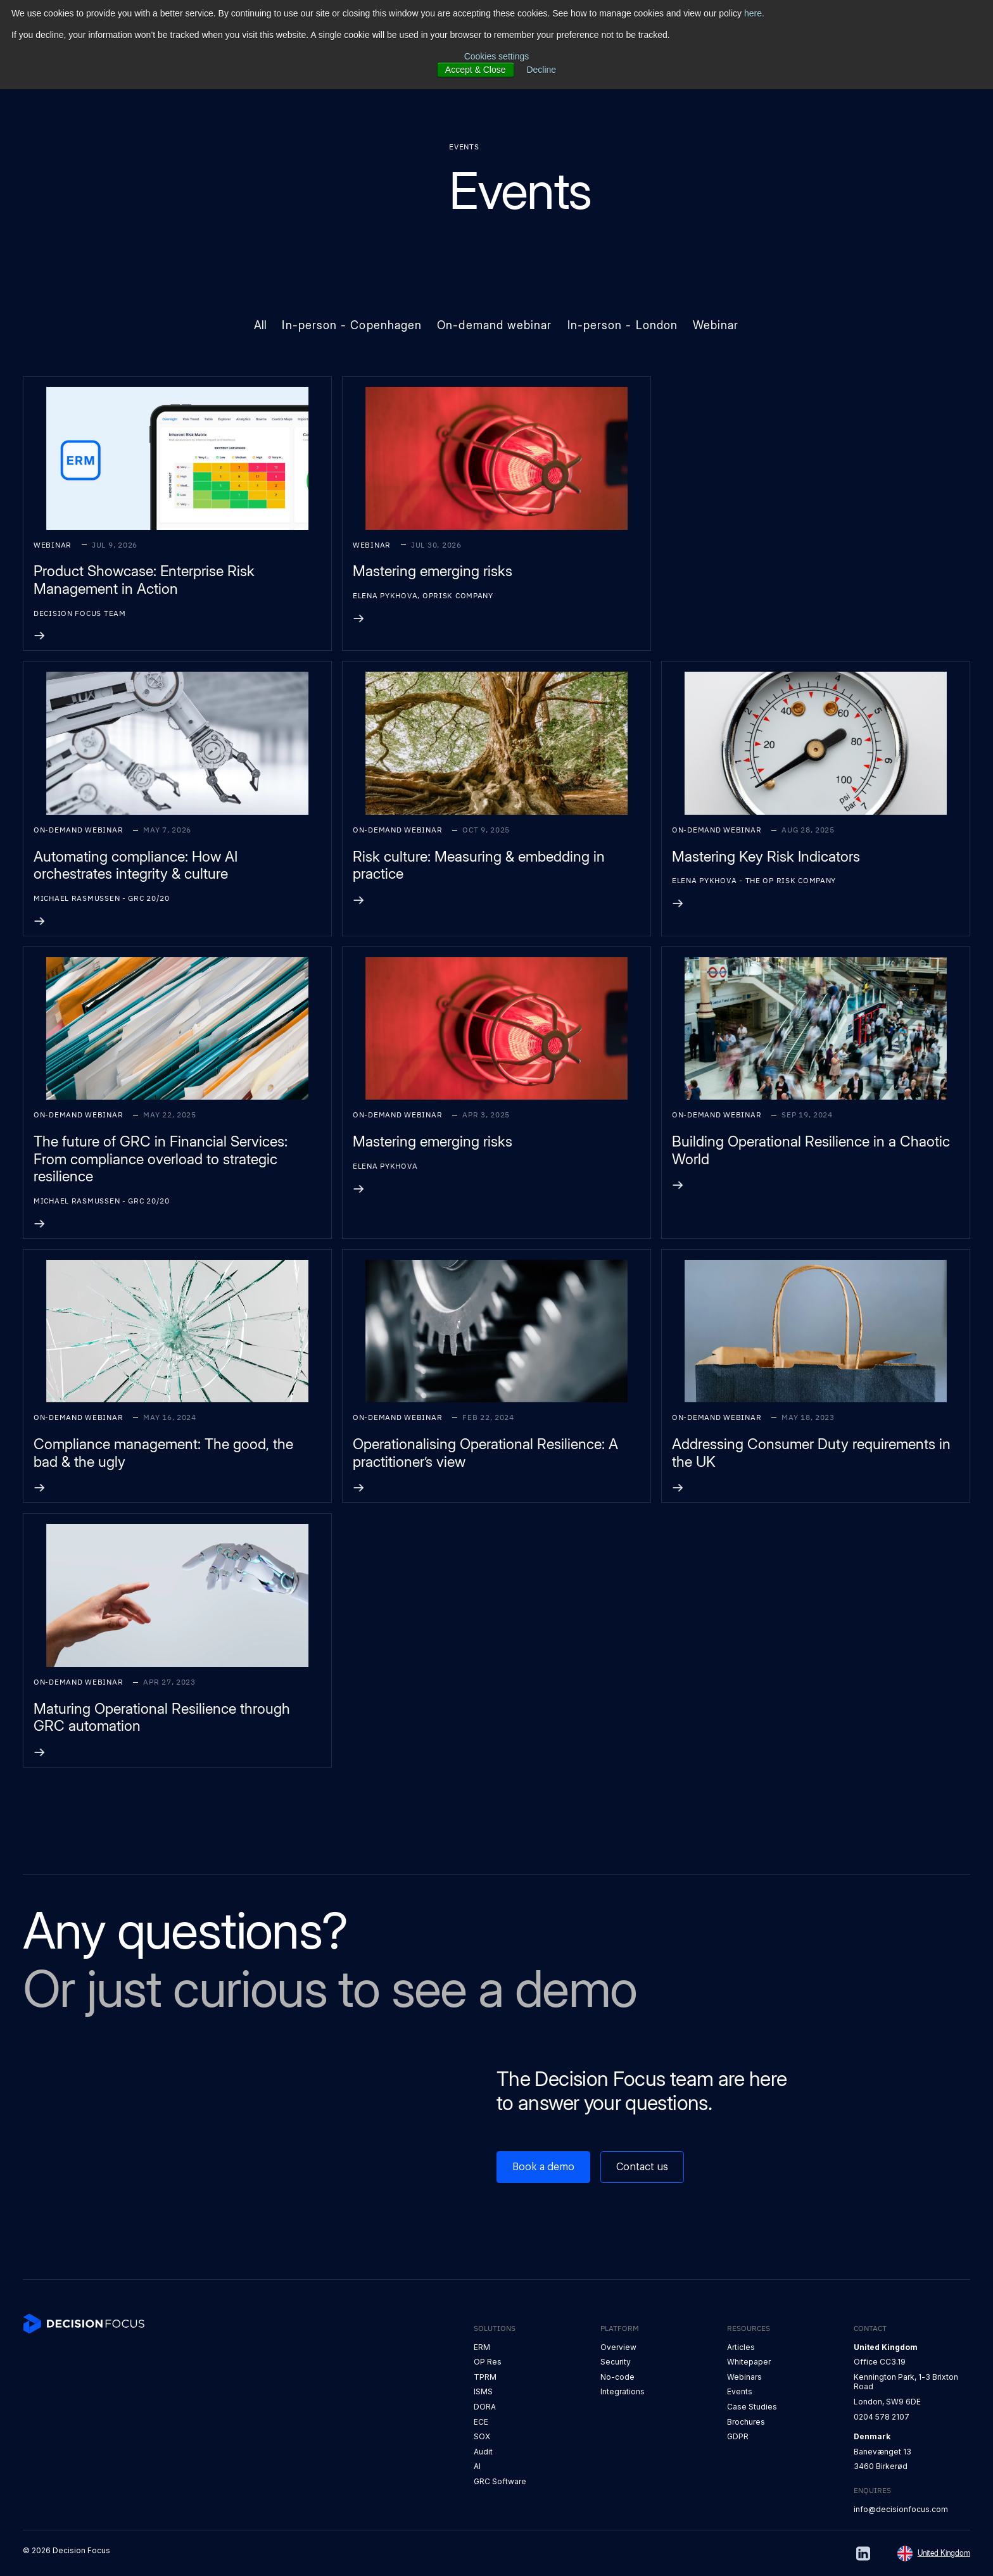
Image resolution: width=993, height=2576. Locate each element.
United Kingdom (944, 2553)
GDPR (738, 2436)
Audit (483, 2451)
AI (477, 2466)
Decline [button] (541, 70)
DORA (485, 2406)
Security (615, 2361)
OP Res (488, 2361)
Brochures (746, 2422)
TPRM (485, 2377)
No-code (617, 2377)
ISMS (483, 2391)
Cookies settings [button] (496, 56)
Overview (618, 2347)
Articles (741, 2347)
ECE (481, 2422)
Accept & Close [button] (475, 70)
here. (754, 13)
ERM (482, 2347)
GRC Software (500, 2481)
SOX (482, 2436)
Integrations (622, 2391)
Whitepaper (749, 2361)
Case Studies (752, 2406)
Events (739, 2391)
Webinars (744, 2377)
